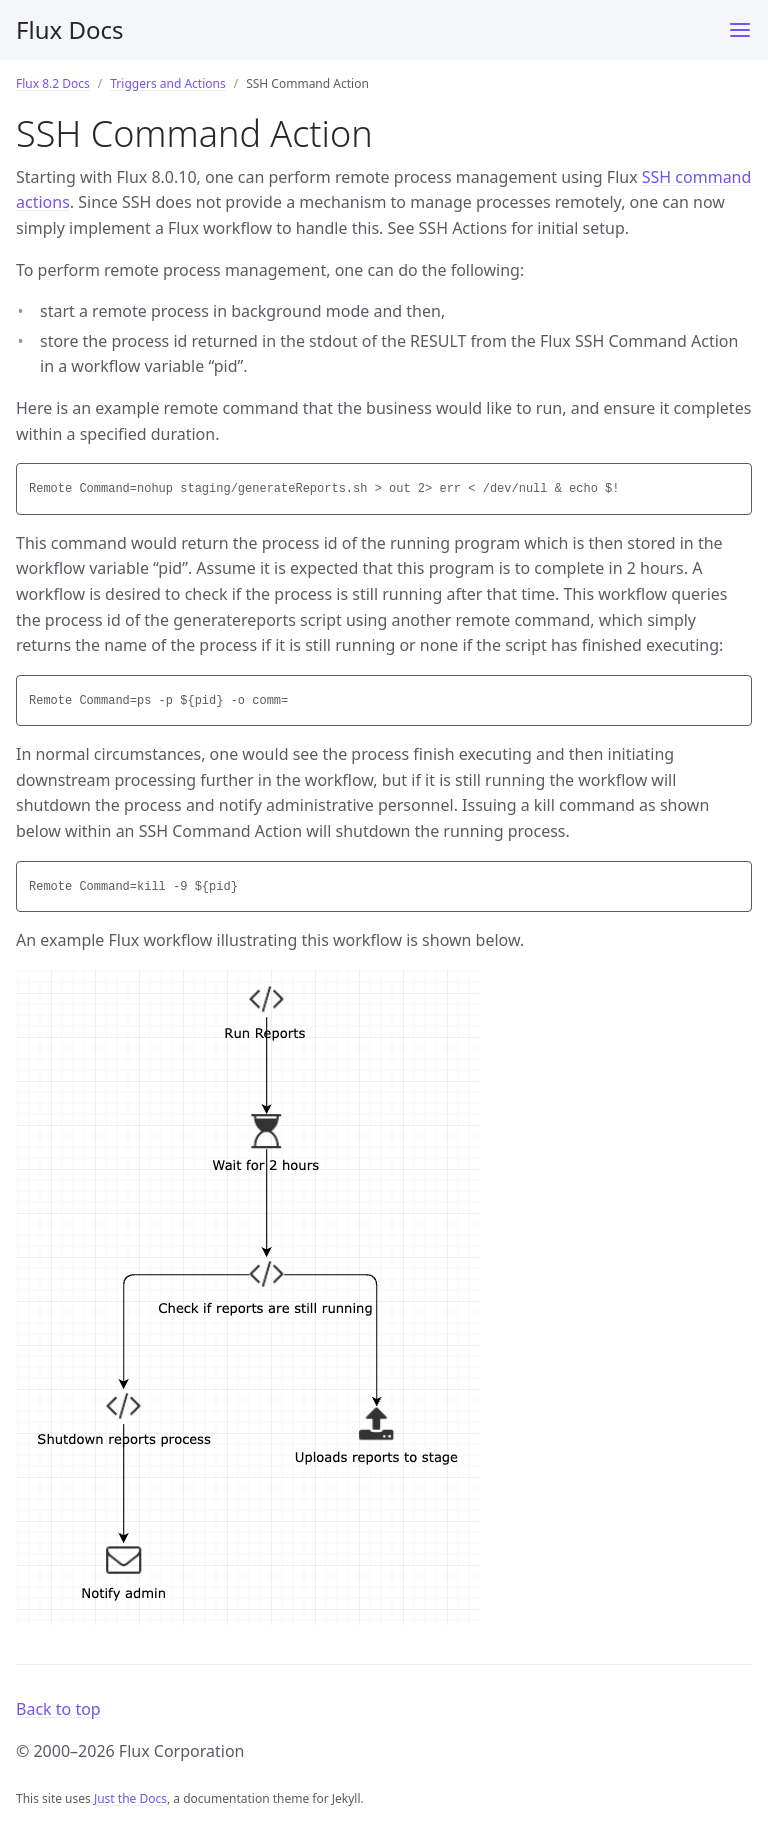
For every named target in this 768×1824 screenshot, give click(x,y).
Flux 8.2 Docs (53, 83)
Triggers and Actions (167, 83)
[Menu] (740, 30)
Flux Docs (69, 29)
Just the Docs (130, 1798)
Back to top (58, 1709)
